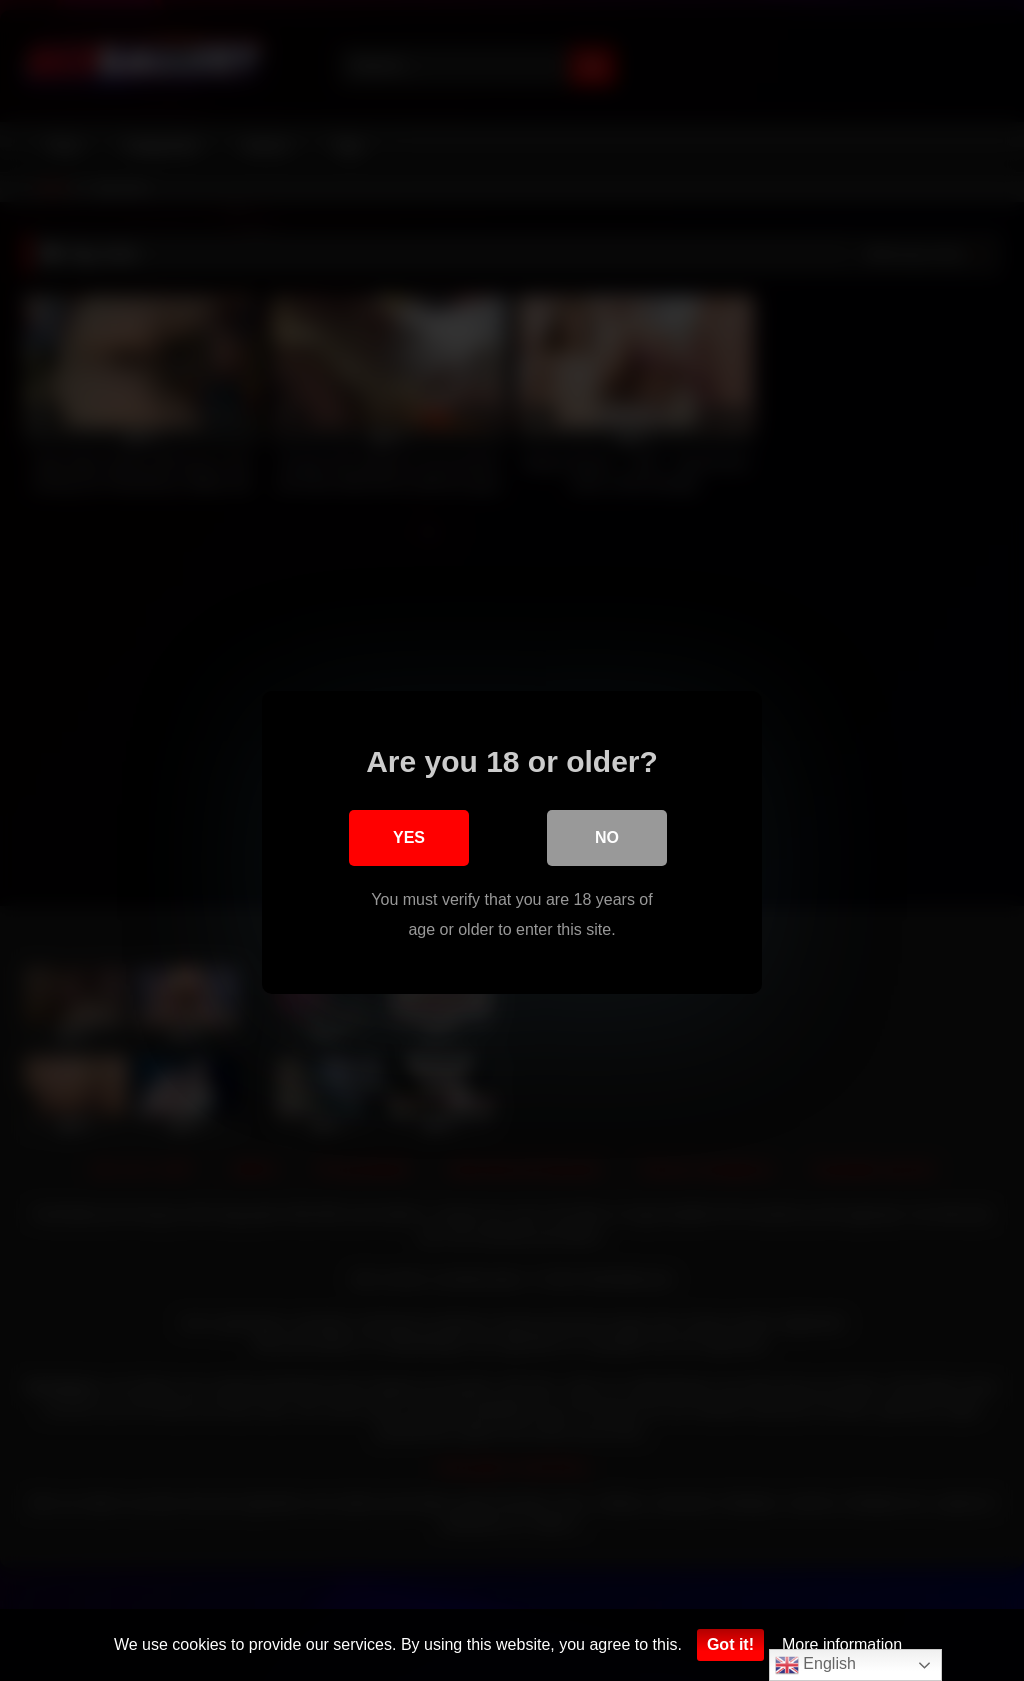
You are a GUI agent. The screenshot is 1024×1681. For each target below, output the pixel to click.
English (815, 1665)
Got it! (730, 1644)
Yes (409, 835)
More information (842, 1644)
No (607, 835)
